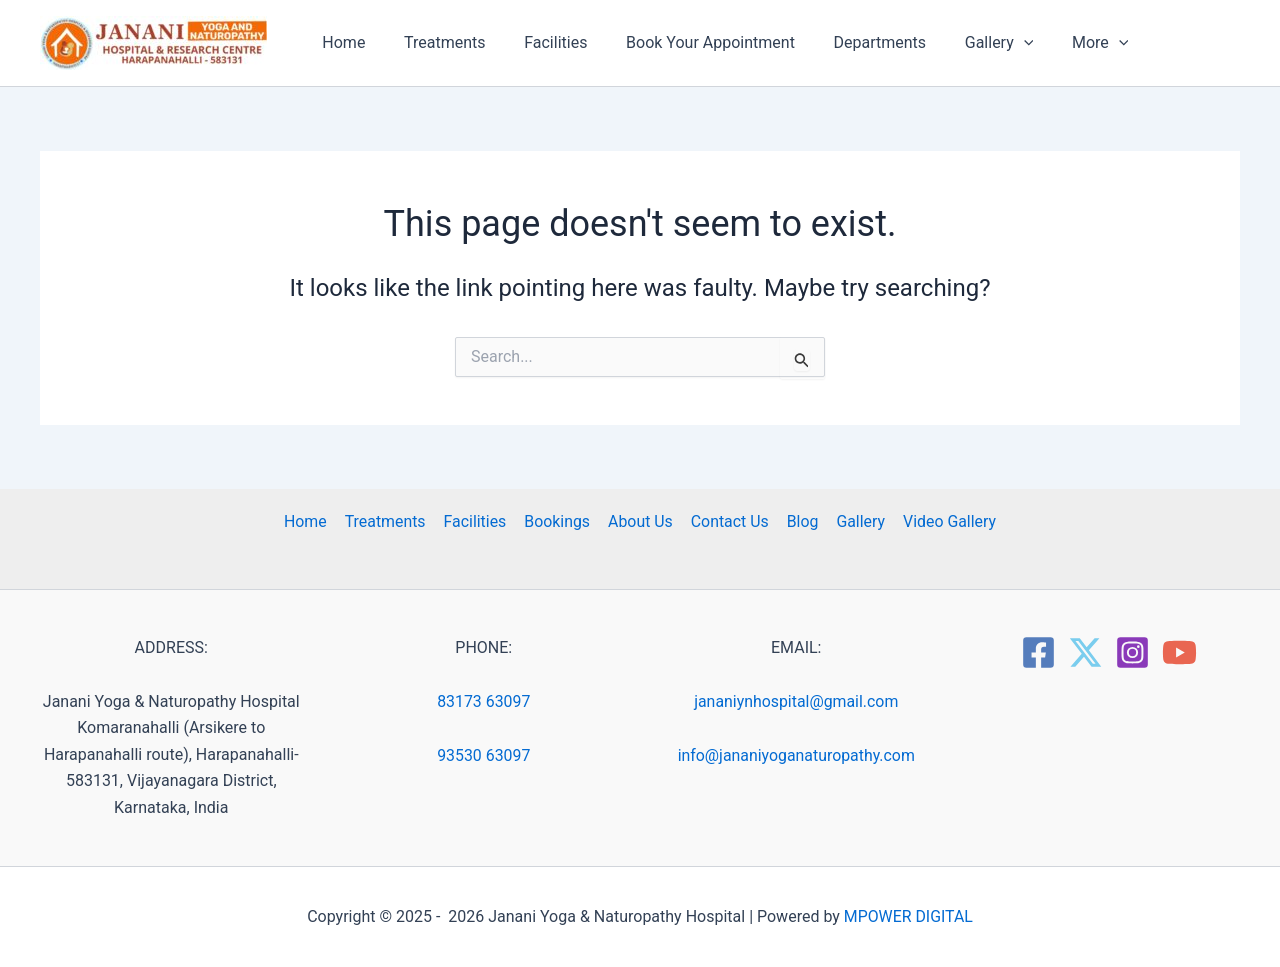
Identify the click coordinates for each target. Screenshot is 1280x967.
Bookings (559, 521)
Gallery (856, 521)
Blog (800, 521)
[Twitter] (1085, 652)
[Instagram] (1132, 652)
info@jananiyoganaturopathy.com (796, 755)
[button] (987, 43)
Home (340, 42)
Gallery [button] (962, 43)
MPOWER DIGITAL (908, 916)
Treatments (435, 42)
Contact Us (728, 521)
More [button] (1057, 43)
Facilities (539, 42)
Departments (850, 42)
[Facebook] (1038, 652)
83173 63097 (484, 701)
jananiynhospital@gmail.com (796, 701)
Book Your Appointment (687, 42)
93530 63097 (484, 755)
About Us (640, 521)
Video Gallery (944, 521)
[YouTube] (1179, 652)
